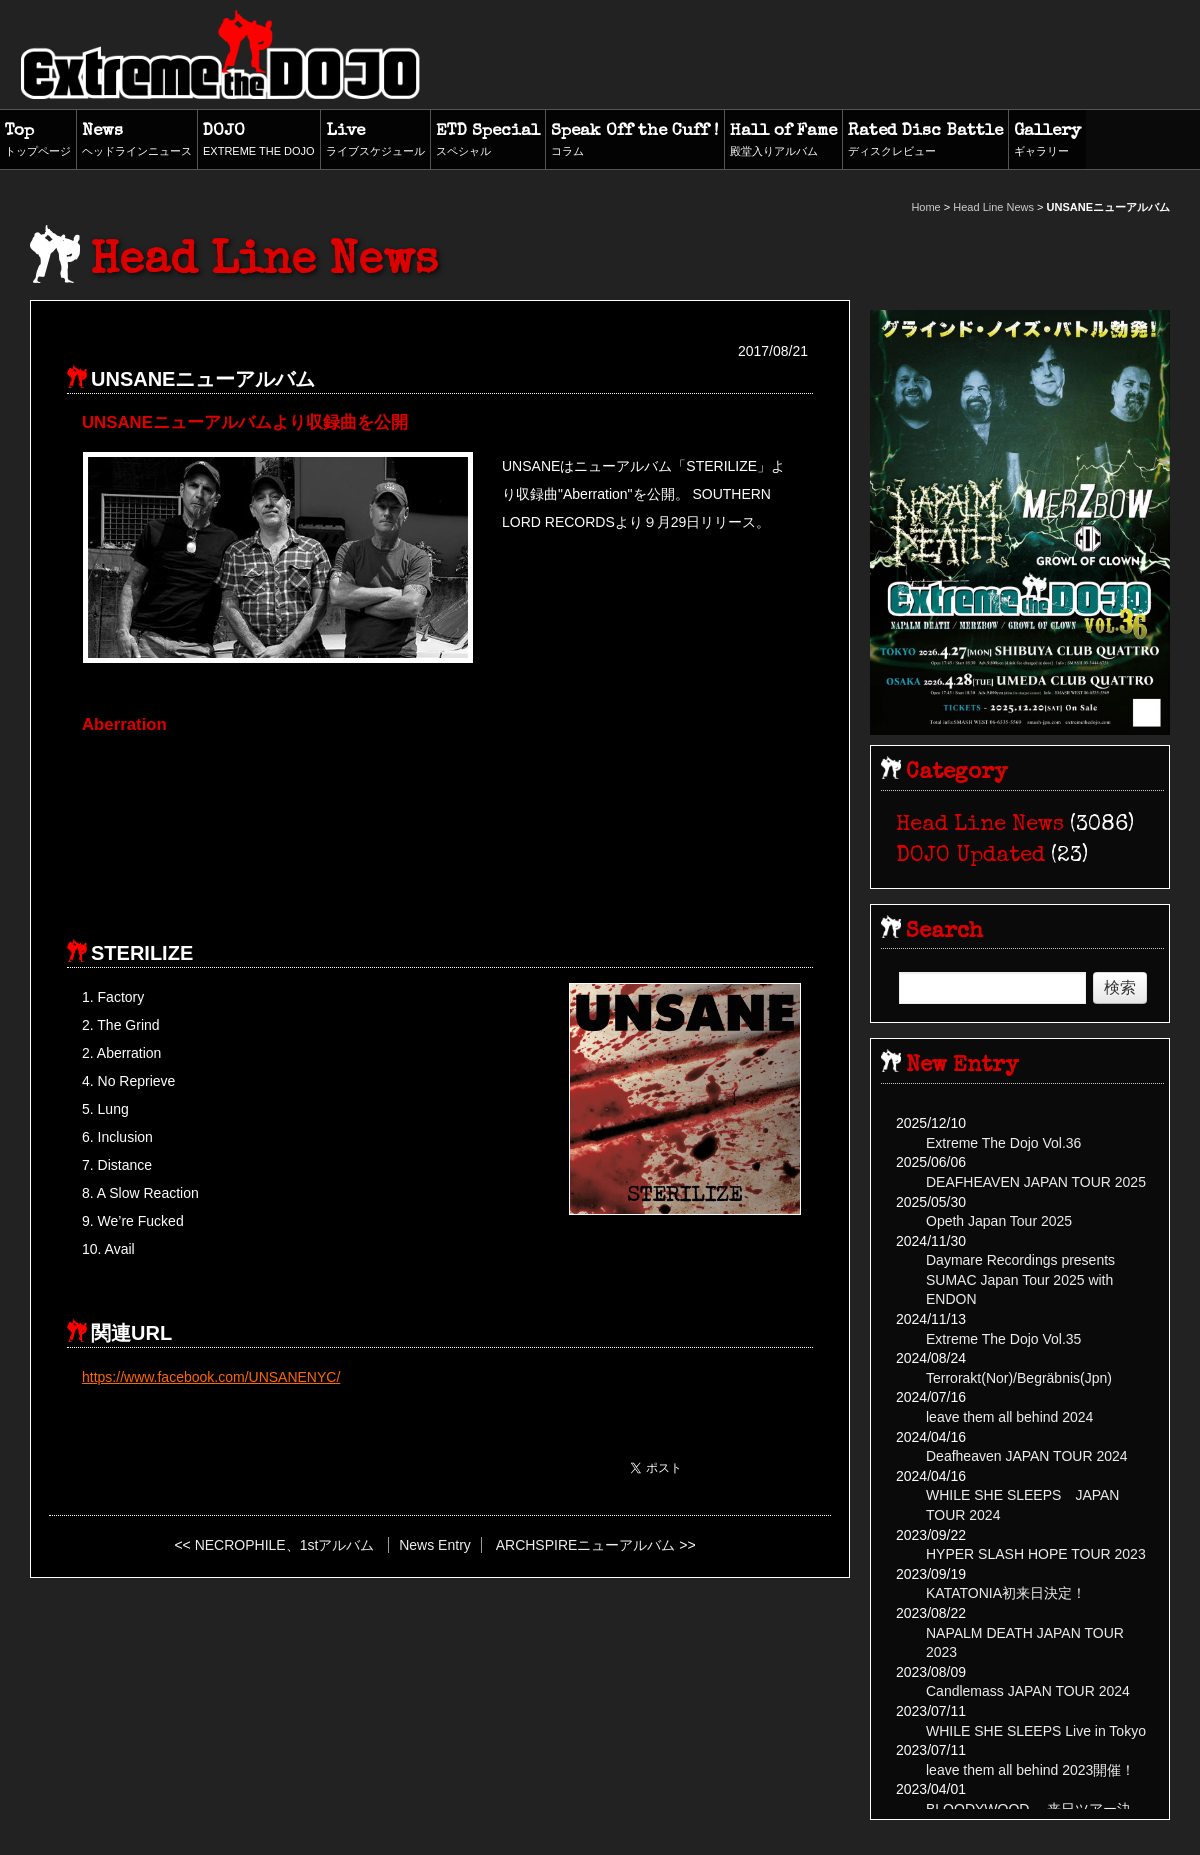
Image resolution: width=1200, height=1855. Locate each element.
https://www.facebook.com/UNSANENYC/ (211, 1377)
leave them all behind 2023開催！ (1030, 1770)
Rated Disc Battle (925, 141)
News (137, 141)
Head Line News (993, 207)
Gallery (1047, 141)
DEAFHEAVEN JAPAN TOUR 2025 (1036, 1182)
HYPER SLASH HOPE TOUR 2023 (1036, 1554)
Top (38, 141)
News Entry (435, 1545)
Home (925, 207)
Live (375, 141)
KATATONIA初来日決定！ (1006, 1593)
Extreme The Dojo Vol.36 (1003, 1143)
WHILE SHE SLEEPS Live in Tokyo (1036, 1731)
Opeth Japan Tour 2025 (999, 1221)
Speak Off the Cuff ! (635, 141)
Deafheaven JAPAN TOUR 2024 (1027, 1456)
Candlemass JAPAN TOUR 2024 (1028, 1691)
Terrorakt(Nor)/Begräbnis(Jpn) (1019, 1378)
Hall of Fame (783, 141)
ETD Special (488, 141)
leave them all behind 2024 (1009, 1417)
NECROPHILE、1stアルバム (285, 1545)
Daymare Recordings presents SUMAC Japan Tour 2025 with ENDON (1020, 1279)
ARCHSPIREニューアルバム (586, 1545)
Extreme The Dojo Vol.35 (1003, 1339)
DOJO (259, 141)
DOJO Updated (970, 857)
